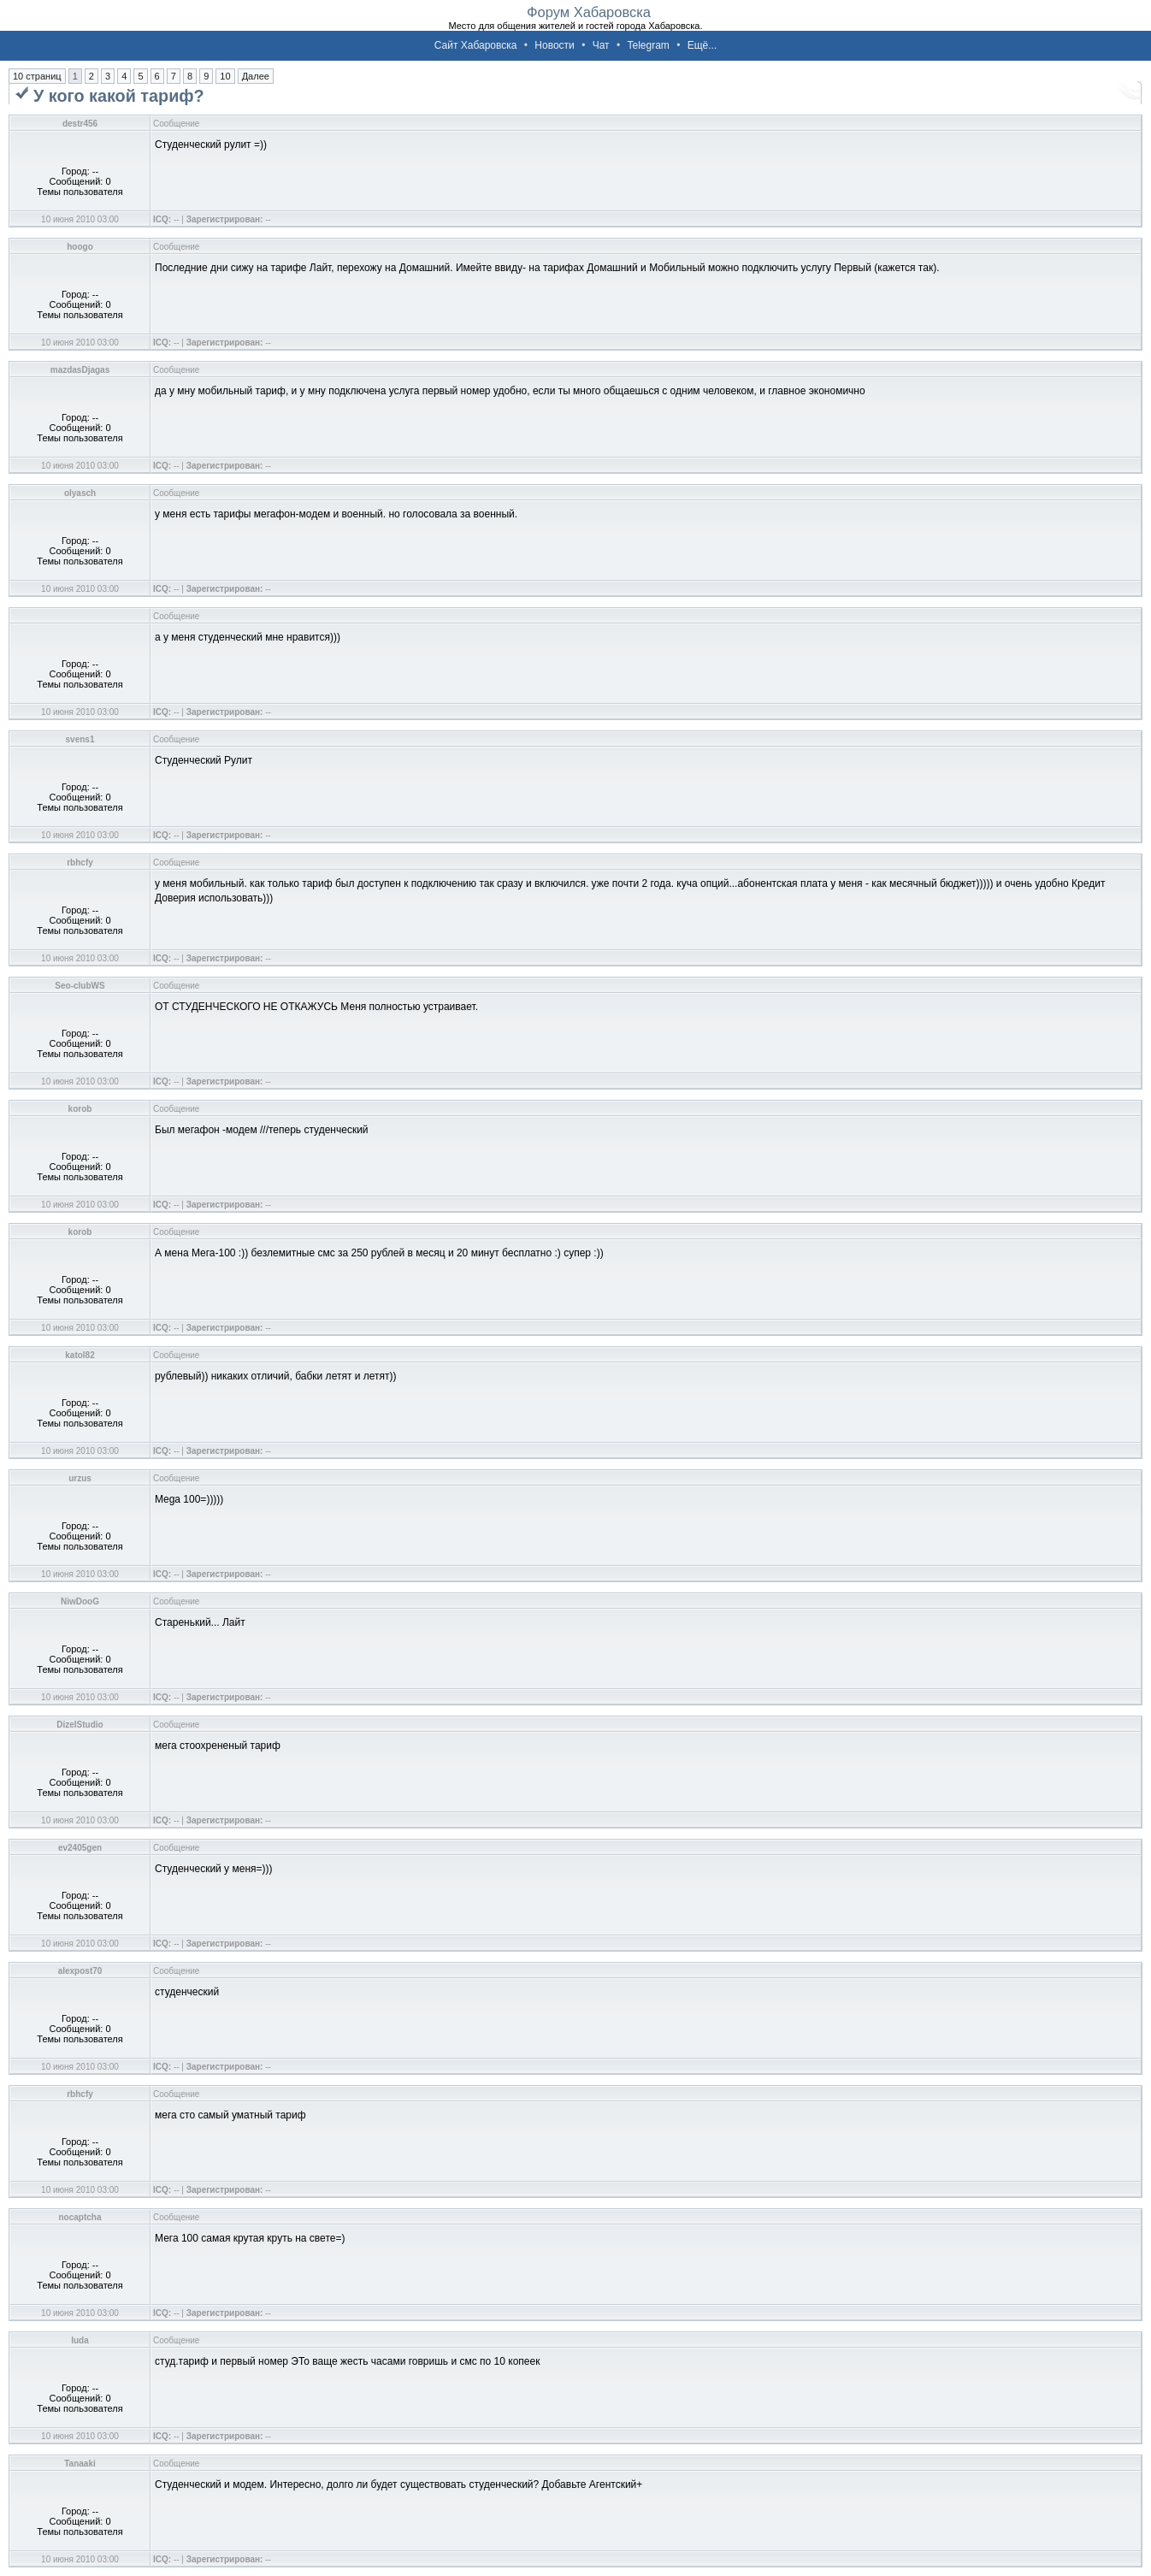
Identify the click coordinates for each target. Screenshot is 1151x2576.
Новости (554, 45)
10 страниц (37, 76)
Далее (255, 76)
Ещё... (702, 45)
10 (225, 76)
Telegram (648, 45)
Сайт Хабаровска (475, 45)
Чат (601, 45)
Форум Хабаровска (589, 12)
